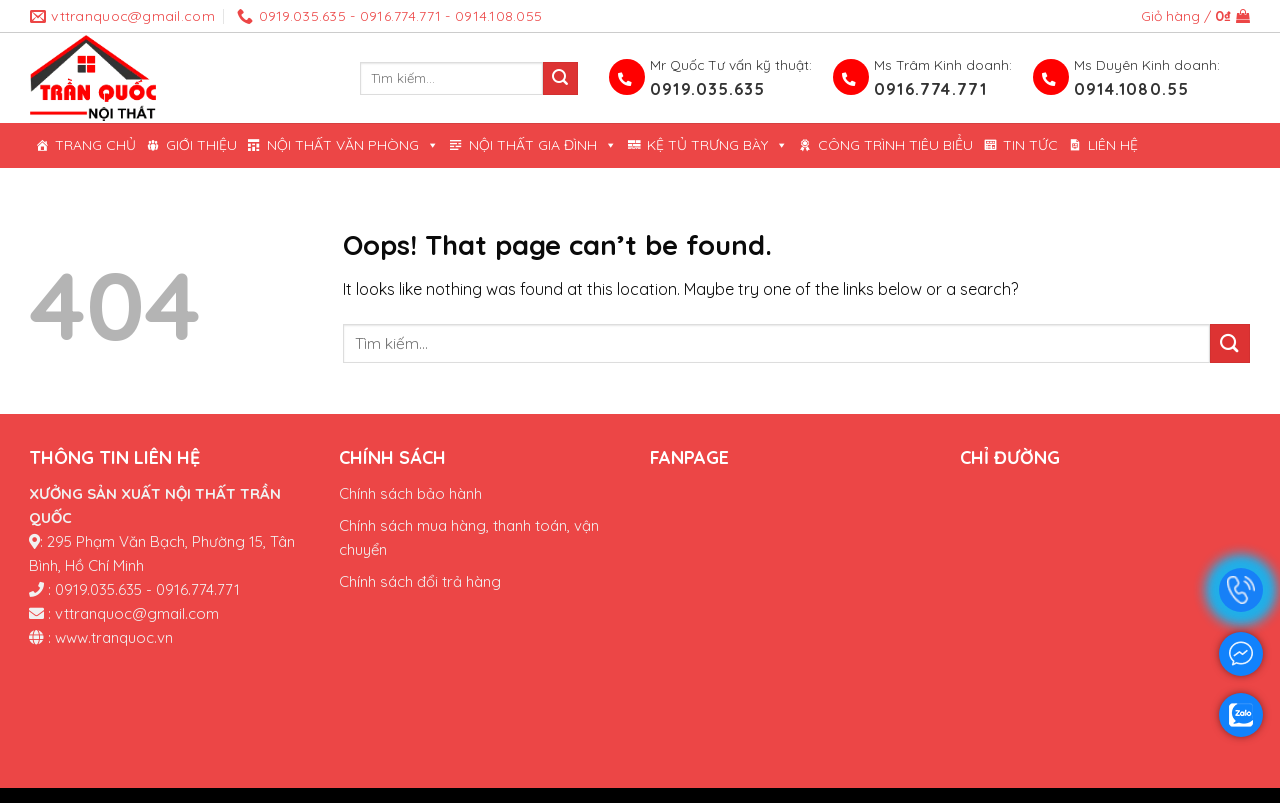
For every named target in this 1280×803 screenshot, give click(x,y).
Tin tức (1030, 145)
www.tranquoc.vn (114, 637)
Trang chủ (95, 145)
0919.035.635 (707, 89)
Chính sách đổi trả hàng (420, 581)
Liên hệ (1113, 145)
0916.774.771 (930, 89)
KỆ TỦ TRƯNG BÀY (717, 145)
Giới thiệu (201, 145)
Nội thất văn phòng (353, 145)
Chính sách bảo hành (410, 493)
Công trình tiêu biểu (895, 145)
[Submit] (560, 79)
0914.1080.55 (1131, 89)
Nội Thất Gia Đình (543, 145)
